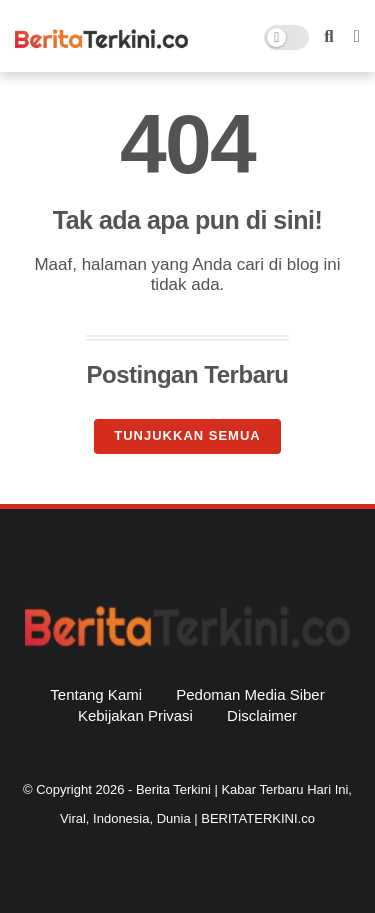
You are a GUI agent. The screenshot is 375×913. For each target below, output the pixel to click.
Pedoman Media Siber (250, 694)
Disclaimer (262, 715)
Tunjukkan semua (187, 435)
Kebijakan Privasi (135, 715)
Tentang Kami (96, 694)
